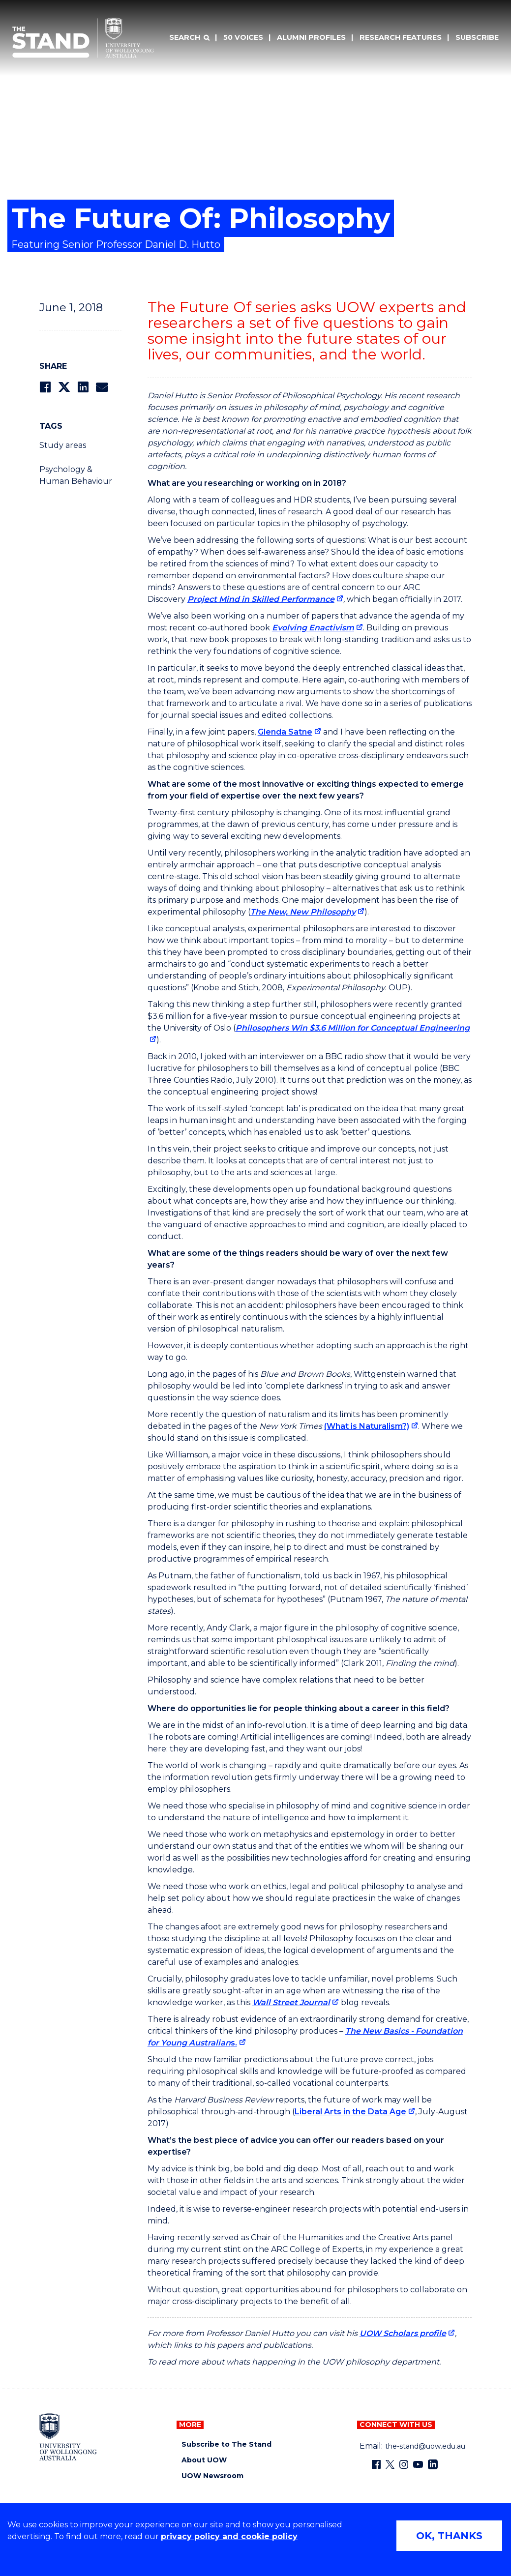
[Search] (189, 38)
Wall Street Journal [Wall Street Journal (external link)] (291, 2002)
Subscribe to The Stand (226, 2444)
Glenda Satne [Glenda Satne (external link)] (285, 732)
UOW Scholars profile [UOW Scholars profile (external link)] (403, 2333)
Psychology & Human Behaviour (75, 475)
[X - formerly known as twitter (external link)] (390, 2464)
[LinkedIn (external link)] (433, 2464)
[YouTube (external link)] (418, 2464)
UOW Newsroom (212, 2476)
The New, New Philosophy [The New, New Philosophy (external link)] (303, 912)
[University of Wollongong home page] (68, 2436)
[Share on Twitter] (64, 387)
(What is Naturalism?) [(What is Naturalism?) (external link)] (366, 1426)
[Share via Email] (101, 387)
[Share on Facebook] (45, 387)
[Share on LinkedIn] (83, 387)
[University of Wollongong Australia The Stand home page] (83, 37)
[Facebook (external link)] (376, 2464)
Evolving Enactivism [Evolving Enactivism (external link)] (313, 627)
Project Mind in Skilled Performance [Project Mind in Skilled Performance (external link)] (260, 599)
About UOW (204, 2460)
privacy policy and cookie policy (229, 2536)
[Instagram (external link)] (403, 2464)
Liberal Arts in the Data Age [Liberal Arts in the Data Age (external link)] (350, 2111)
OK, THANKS (449, 2536)
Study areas (62, 445)
